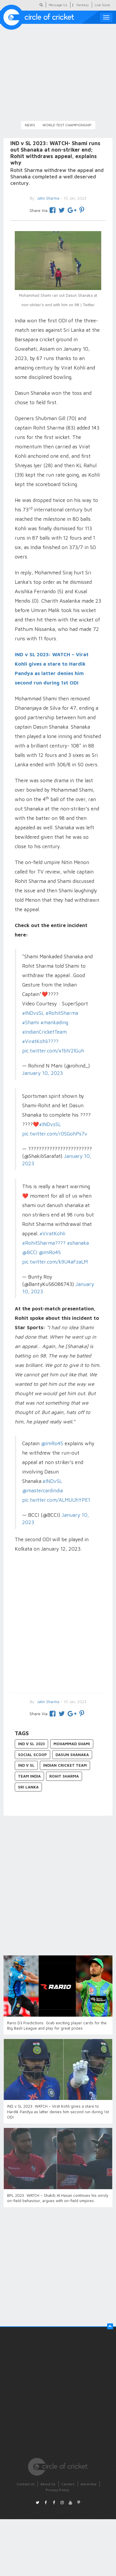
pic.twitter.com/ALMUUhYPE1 (56, 1500)
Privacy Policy (57, 2490)
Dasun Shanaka (72, 1754)
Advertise (89, 2484)
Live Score (102, 5)
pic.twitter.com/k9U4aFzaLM (55, 1262)
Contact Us (26, 2484)
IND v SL (26, 1765)
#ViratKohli (52, 1233)
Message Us (58, 5)
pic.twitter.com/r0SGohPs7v (54, 1134)
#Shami (30, 1022)
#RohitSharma (61, 1013)
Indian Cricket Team (65, 1765)
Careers (68, 2484)
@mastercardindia (42, 1490)
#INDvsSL (33, 1013)
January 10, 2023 (42, 1073)
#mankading (54, 1022)
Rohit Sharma (64, 1776)
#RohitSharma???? (44, 1243)
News (30, 125)
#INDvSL (52, 1481)
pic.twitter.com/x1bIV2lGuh (53, 1051)
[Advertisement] (55, 1623)
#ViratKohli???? (40, 1041)
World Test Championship (67, 125)
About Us (47, 2484)
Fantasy (82, 5)
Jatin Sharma (47, 1701)
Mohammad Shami (71, 1743)
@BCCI (29, 1252)
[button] (110, 2326)
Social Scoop (32, 1754)
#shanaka (78, 1243)
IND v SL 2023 (31, 1743)
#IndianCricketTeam (44, 1032)
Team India (29, 1776)
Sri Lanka (28, 1787)
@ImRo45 (50, 1252)
